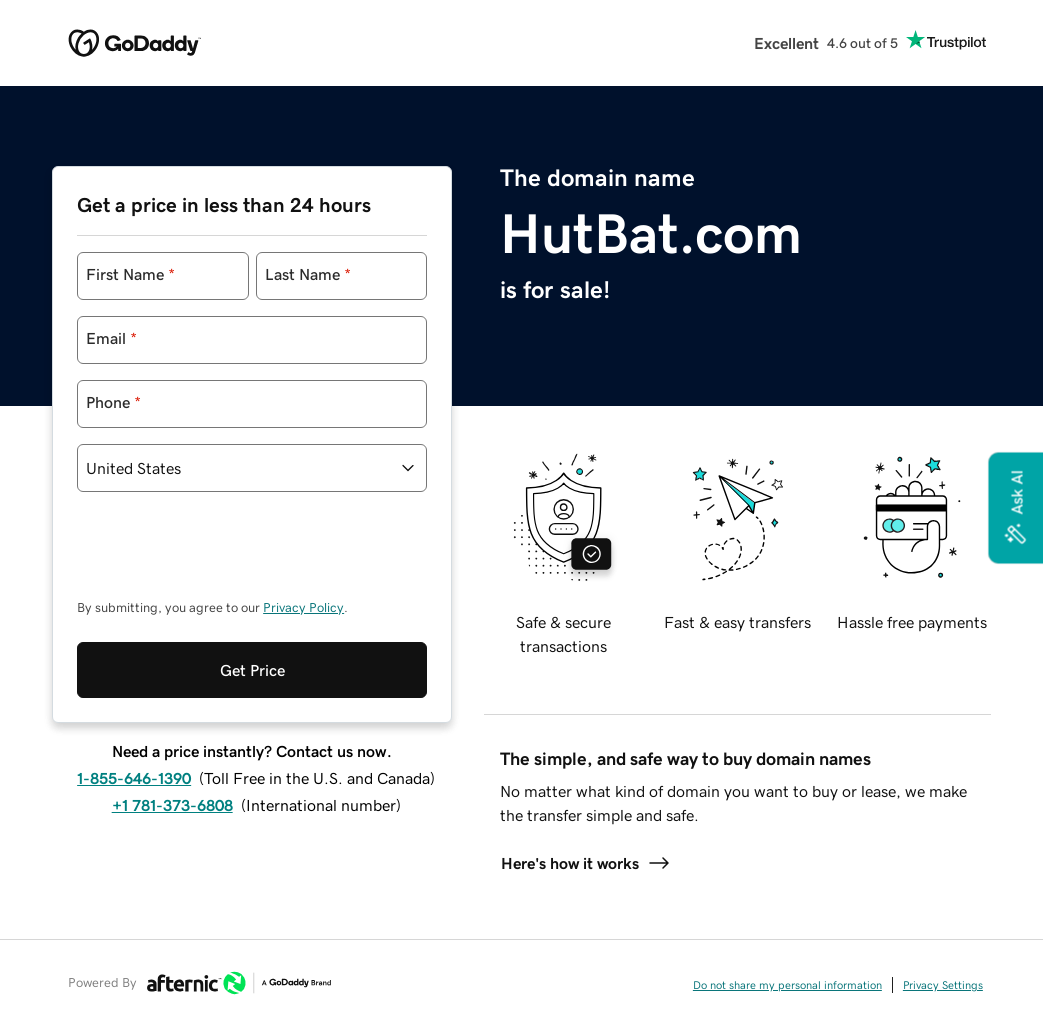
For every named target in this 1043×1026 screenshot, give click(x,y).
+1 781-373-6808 (172, 805)
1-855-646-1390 (134, 778)
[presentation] (229, 555)
